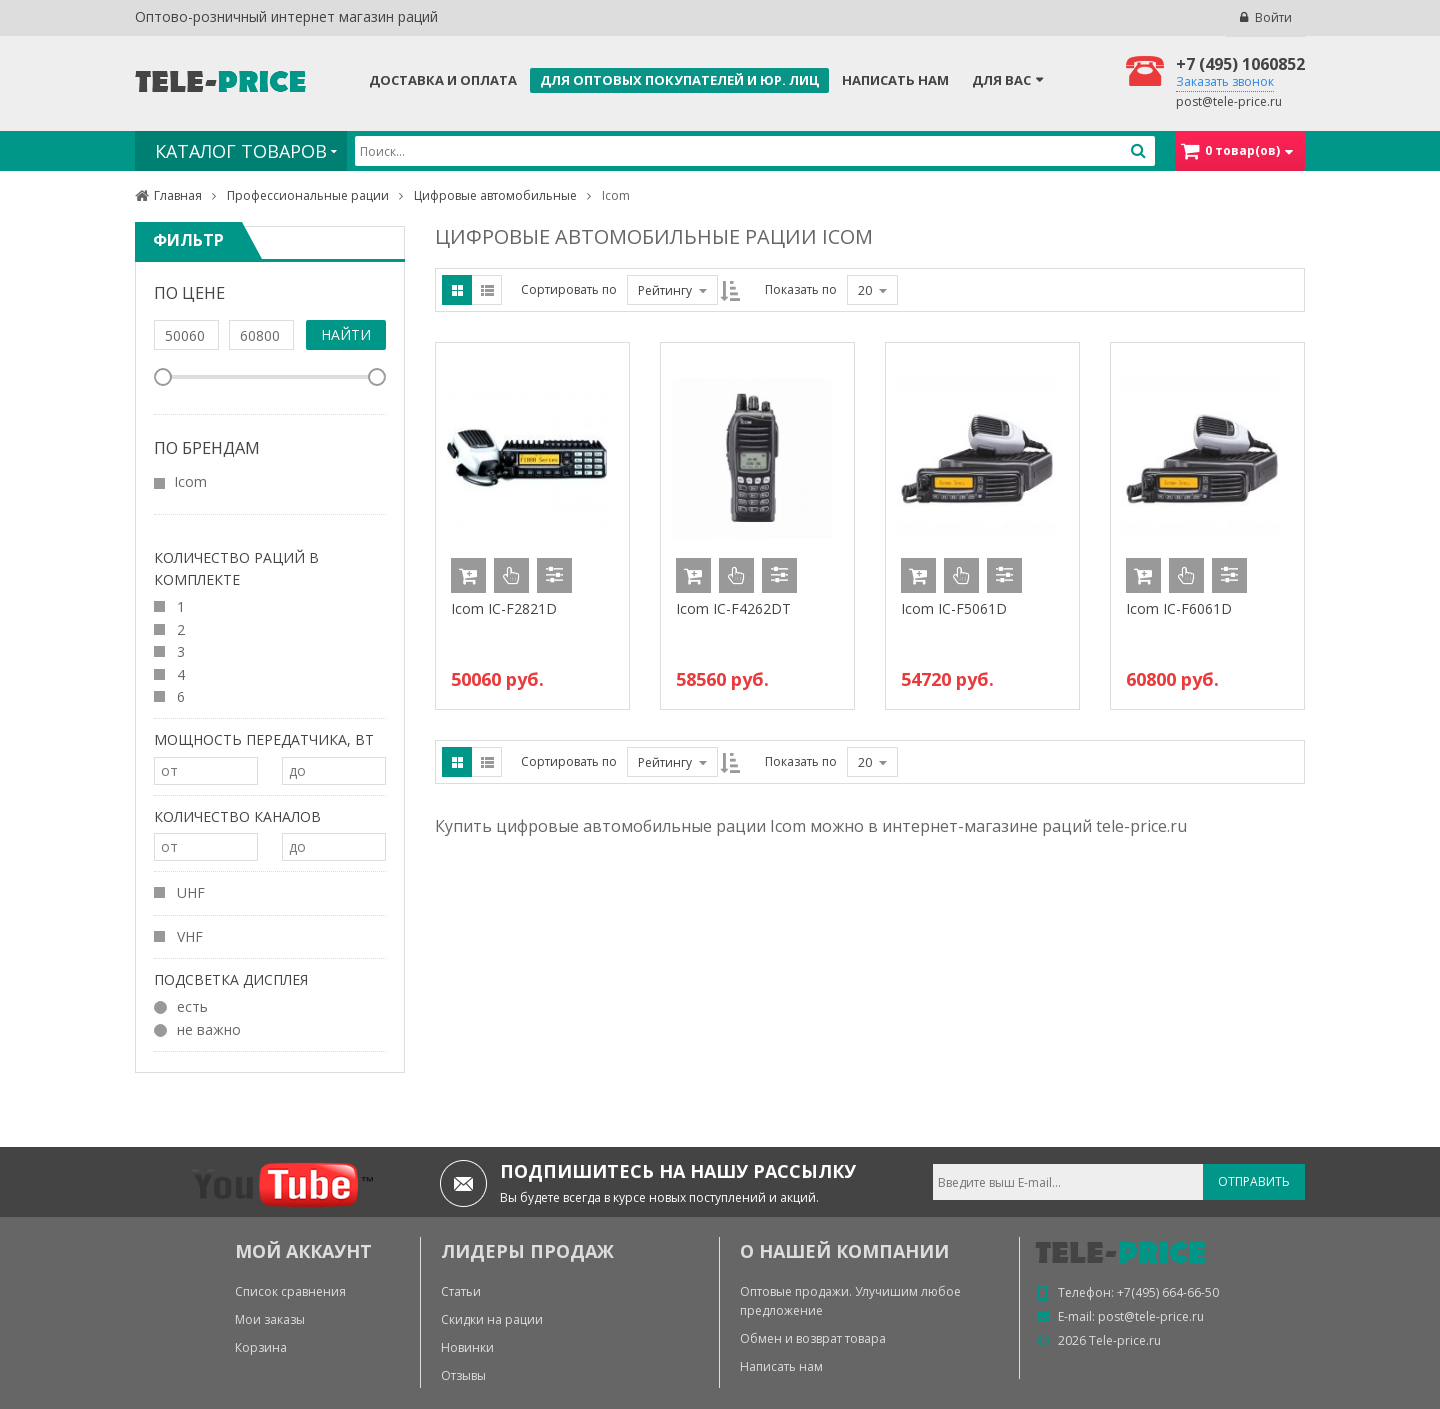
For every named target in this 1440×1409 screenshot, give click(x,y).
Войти (1273, 17)
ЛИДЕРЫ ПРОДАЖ (527, 1251)
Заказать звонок (1225, 81)
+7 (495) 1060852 (1240, 64)
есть (181, 1006)
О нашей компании (844, 1251)
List (487, 290)
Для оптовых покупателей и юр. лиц (679, 80)
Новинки (467, 1347)
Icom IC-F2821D (504, 608)
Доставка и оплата (443, 80)
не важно (197, 1029)
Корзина (261, 1347)
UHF (179, 892)
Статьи (461, 1291)
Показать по (801, 289)
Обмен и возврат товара (813, 1338)
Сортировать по (569, 289)
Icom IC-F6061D (1179, 608)
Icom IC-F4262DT (733, 608)
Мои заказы (270, 1319)
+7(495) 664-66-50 (1168, 1292)
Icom (190, 481)
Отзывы (463, 1375)
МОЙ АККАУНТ (303, 1251)
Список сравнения (290, 1291)
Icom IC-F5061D (954, 608)
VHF (178, 936)
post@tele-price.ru (1229, 101)
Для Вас (1001, 80)
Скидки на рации (492, 1319)
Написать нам (895, 80)
